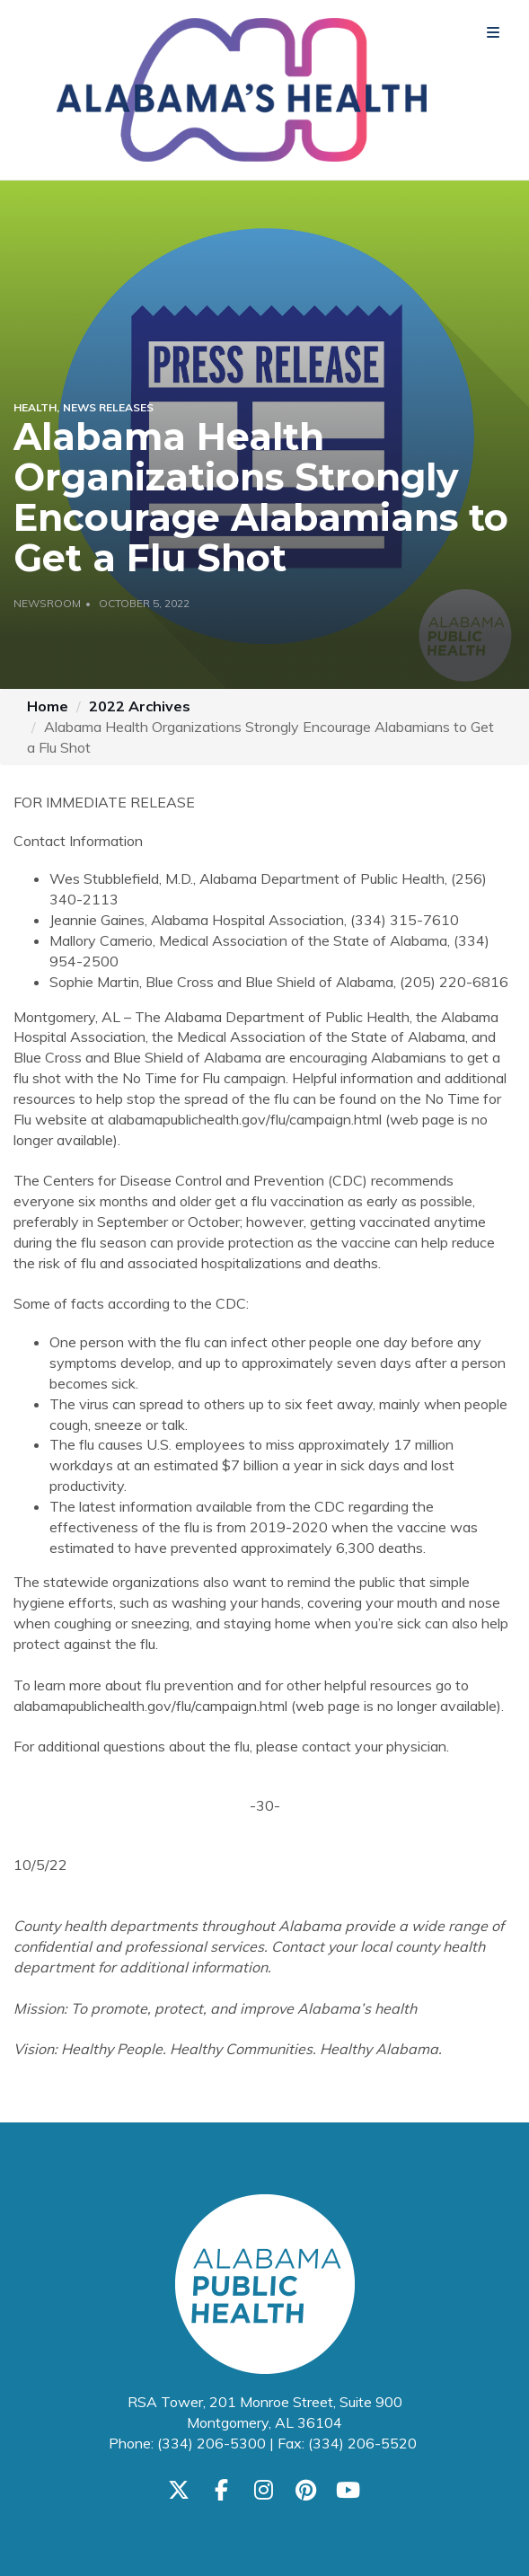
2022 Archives (139, 706)
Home (47, 706)
